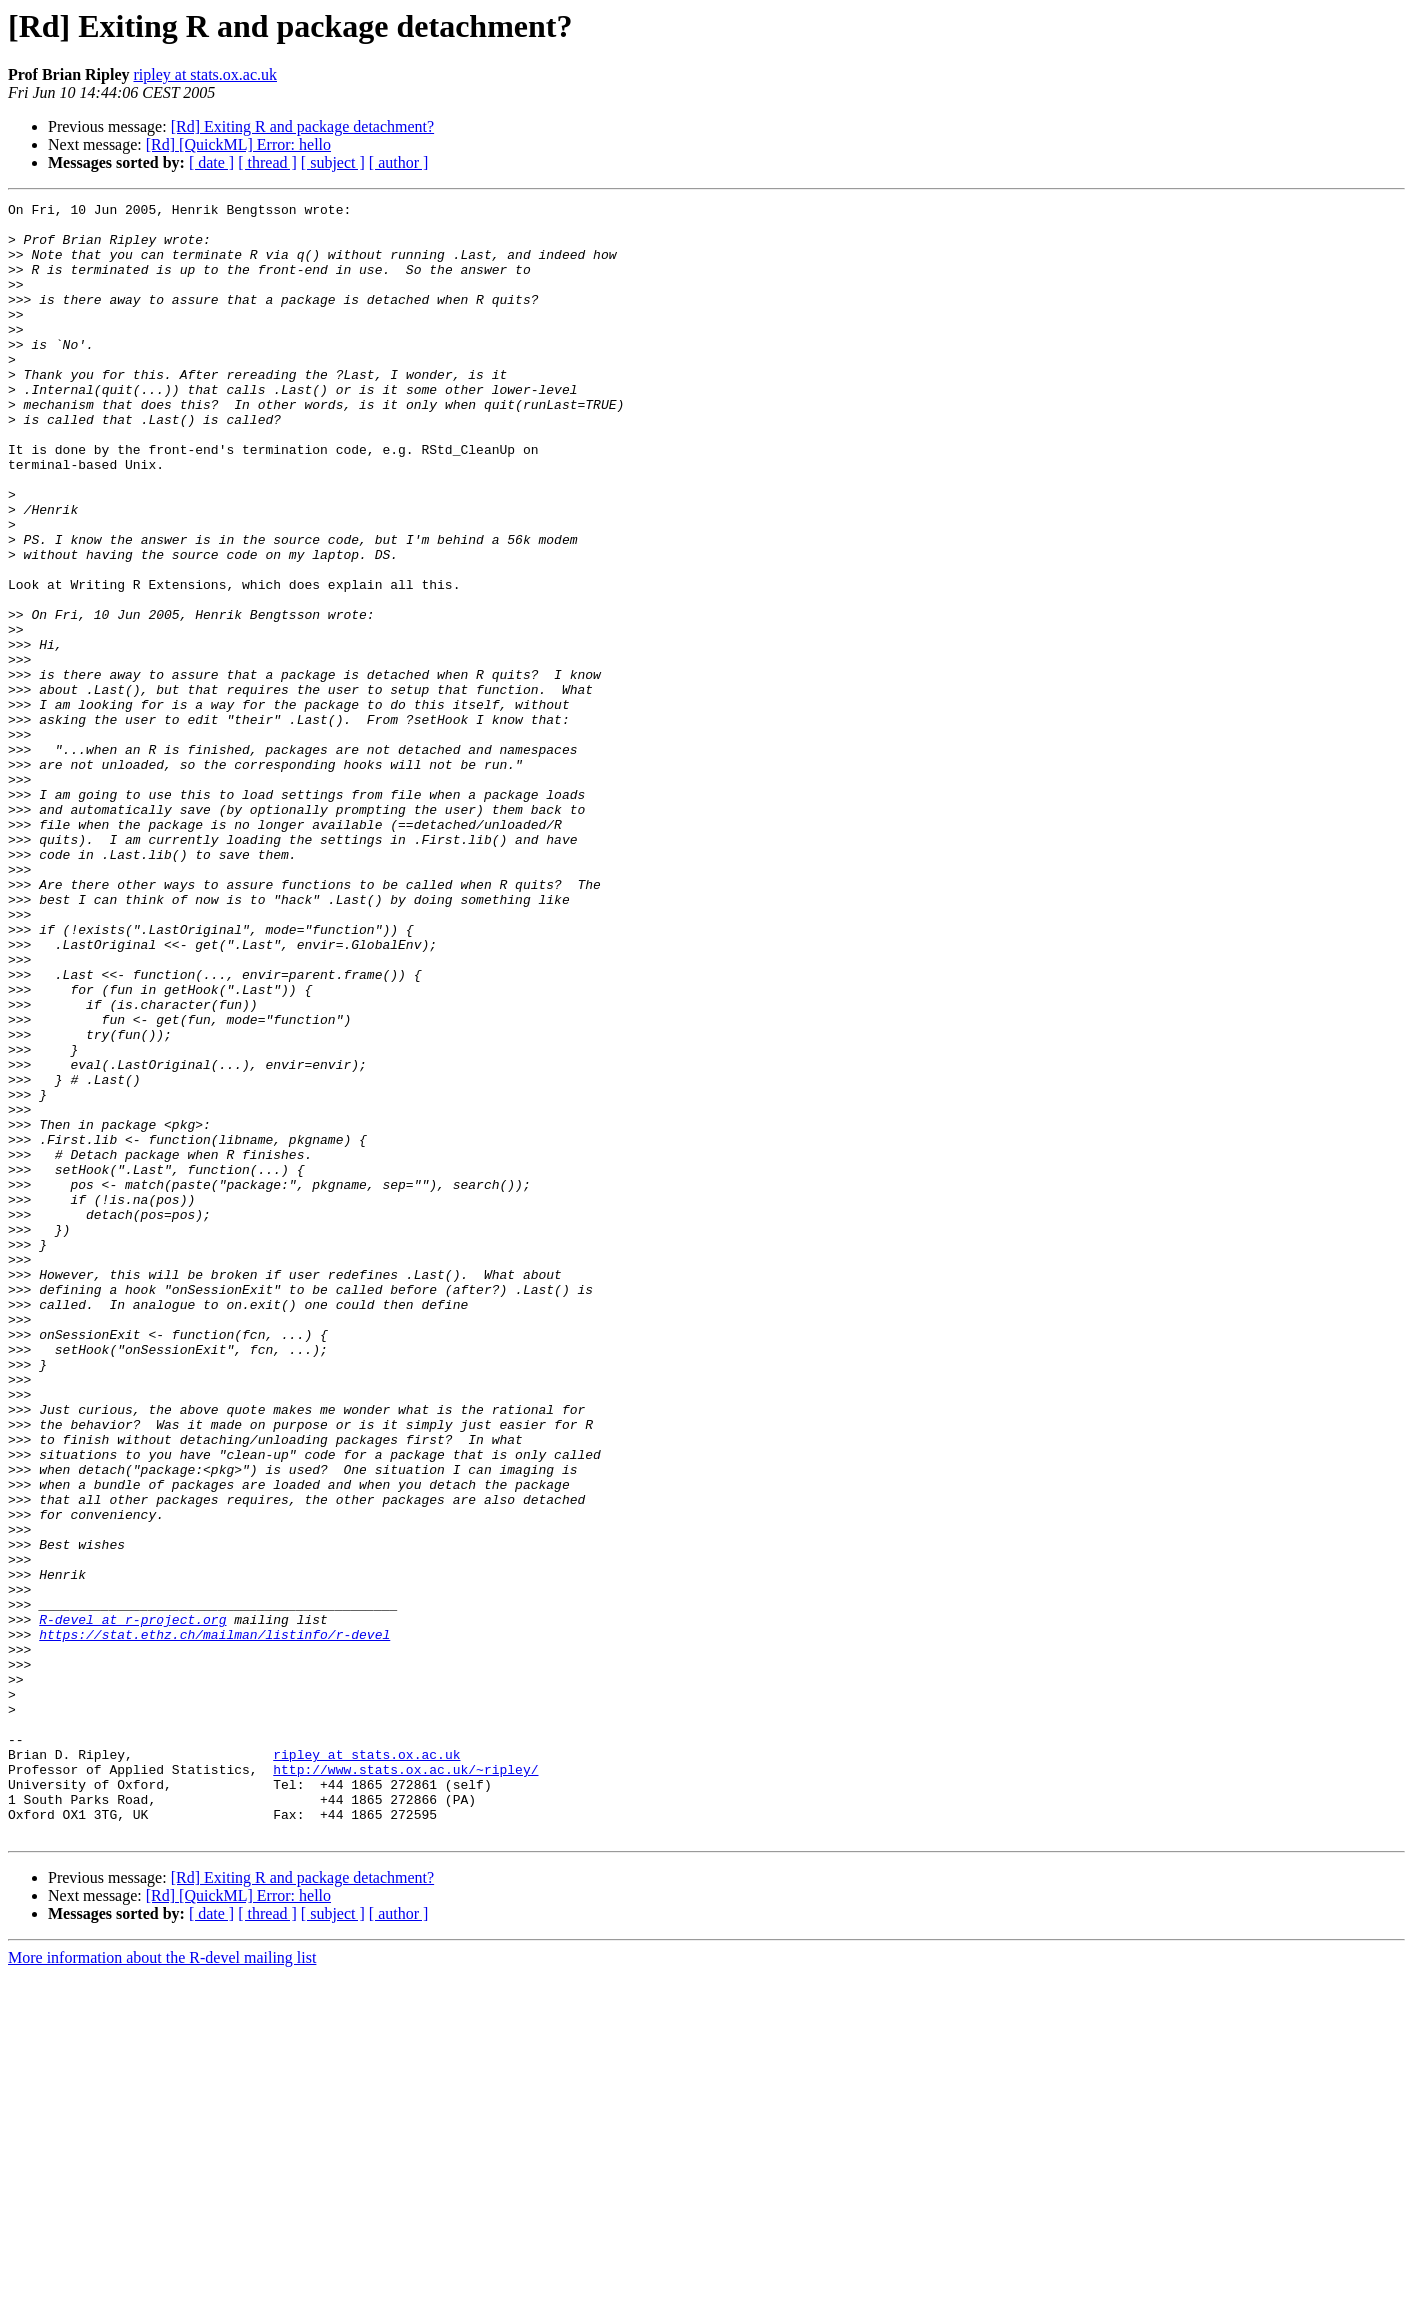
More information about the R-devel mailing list (162, 2284)
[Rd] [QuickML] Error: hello (238, 144)
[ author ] (399, 162)
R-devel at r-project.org (132, 1904)
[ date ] (211, 162)
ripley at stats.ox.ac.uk (205, 74)
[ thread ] (267, 162)
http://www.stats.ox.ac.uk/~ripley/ (405, 2084)
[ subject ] (333, 162)
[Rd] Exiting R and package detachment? (302, 126)
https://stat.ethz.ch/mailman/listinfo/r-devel (214, 1922)
